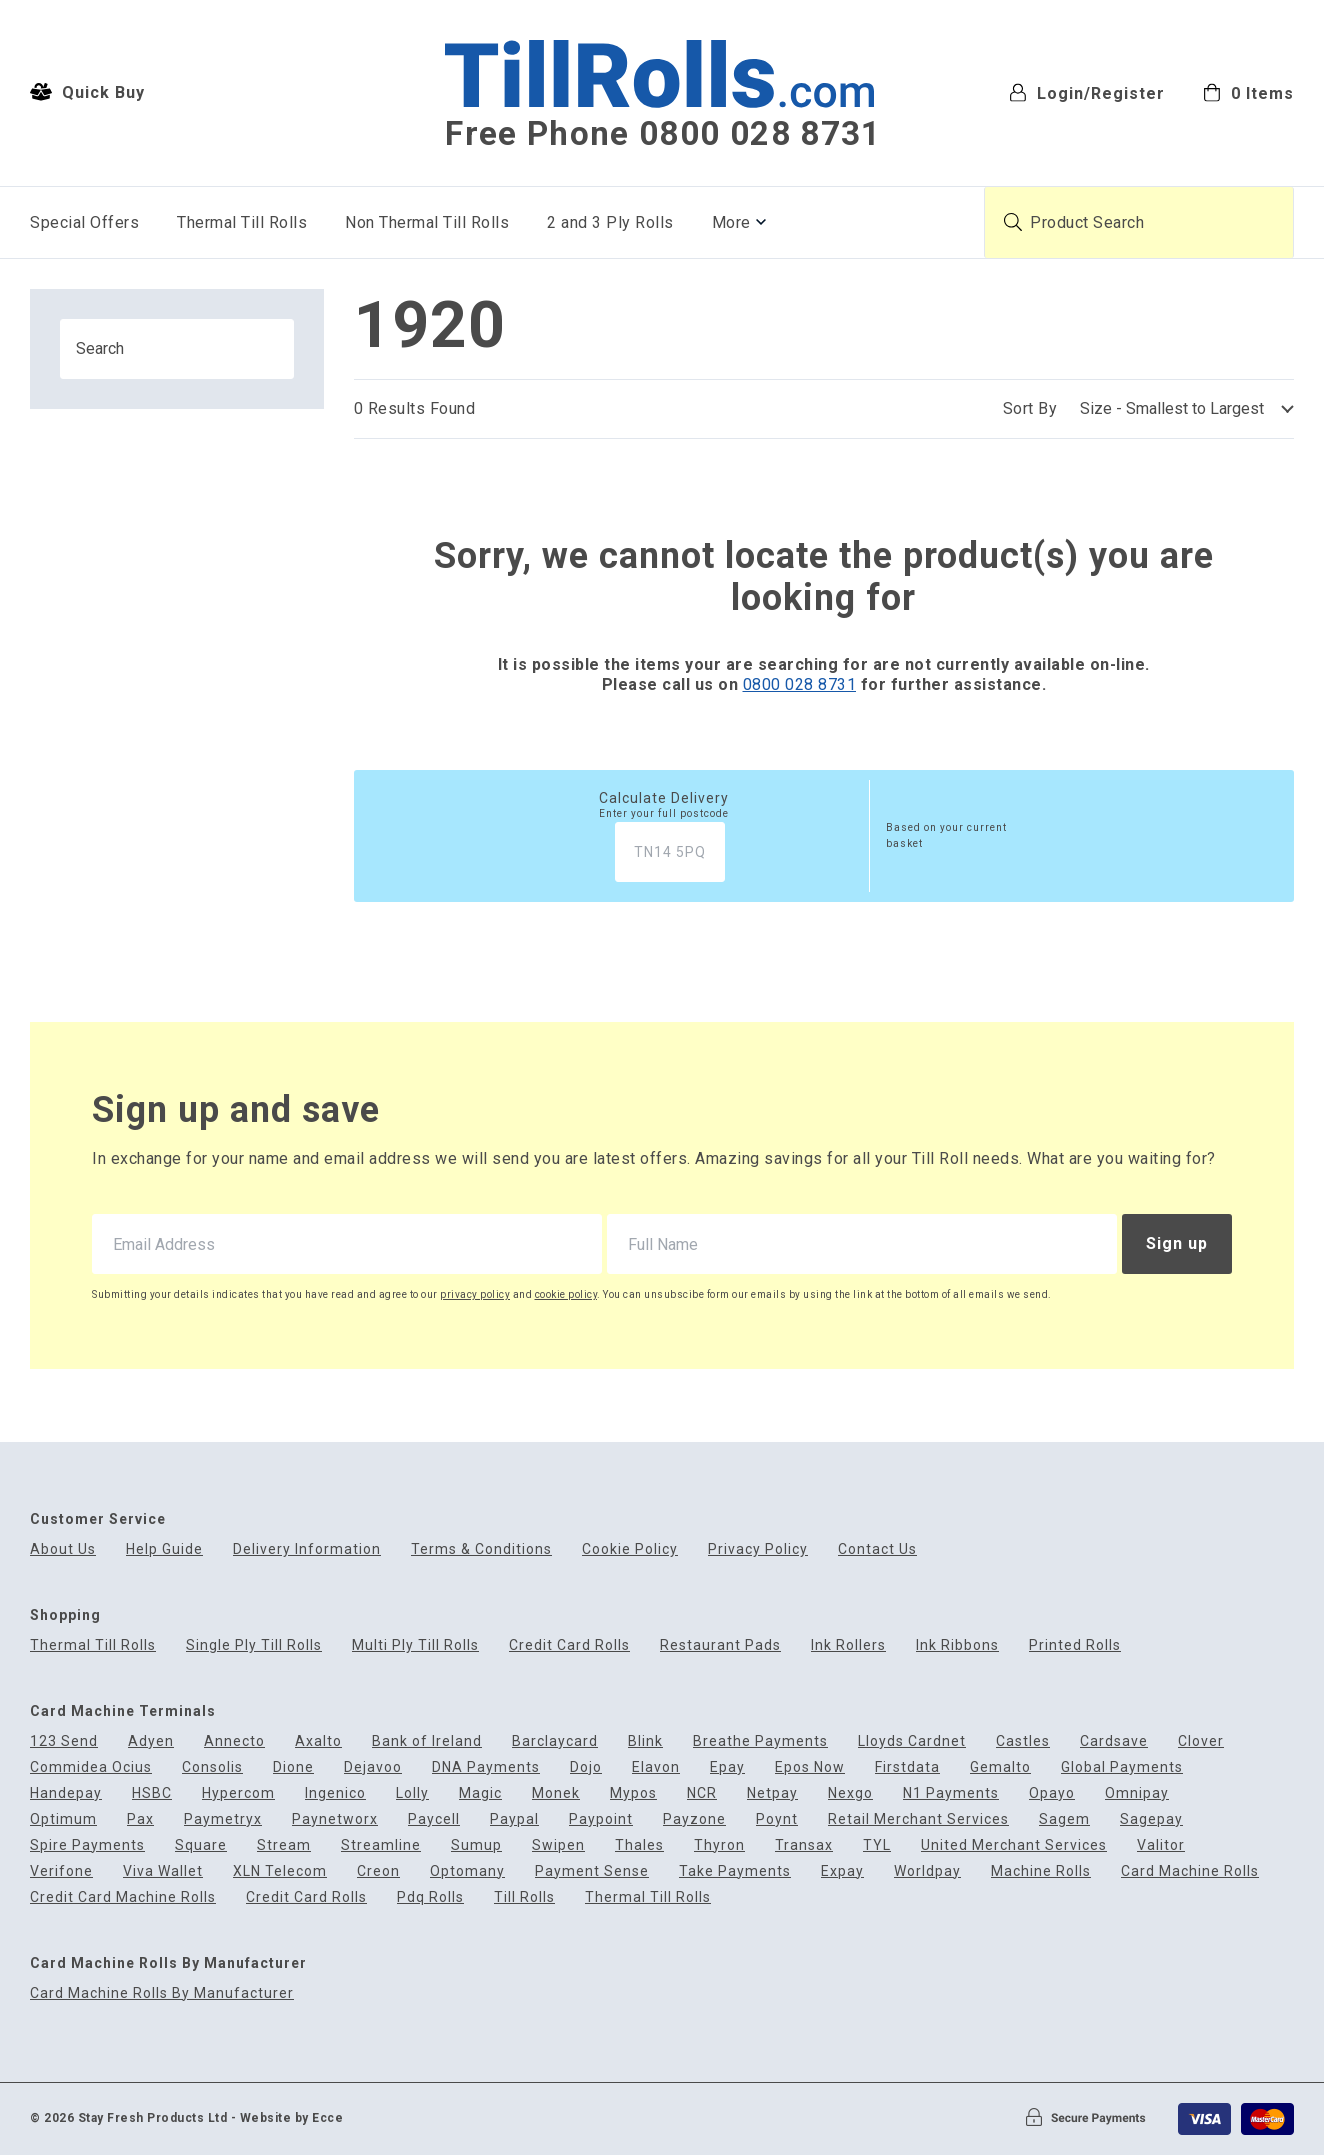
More (731, 222)
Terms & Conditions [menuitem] (481, 1549)
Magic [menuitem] (480, 1793)
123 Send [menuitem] (64, 1741)
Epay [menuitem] (727, 1767)
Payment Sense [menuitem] (592, 1871)
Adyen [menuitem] (151, 1741)
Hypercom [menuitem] (238, 1793)
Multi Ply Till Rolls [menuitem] (415, 1645)
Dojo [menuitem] (586, 1767)
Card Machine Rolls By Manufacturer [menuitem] (162, 1993)
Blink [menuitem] (645, 1741)
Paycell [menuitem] (434, 1819)
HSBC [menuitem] (152, 1793)
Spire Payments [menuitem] (87, 1845)
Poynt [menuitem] (777, 1819)
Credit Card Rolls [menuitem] (569, 1645)
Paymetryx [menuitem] (223, 1819)
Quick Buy (87, 92)
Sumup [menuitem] (476, 1845)
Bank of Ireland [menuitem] (427, 1741)
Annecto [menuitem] (234, 1741)
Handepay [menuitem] (66, 1793)
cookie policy (566, 1294)
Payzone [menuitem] (694, 1819)
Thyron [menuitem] (719, 1845)
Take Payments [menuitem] (735, 1871)
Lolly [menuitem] (412, 1793)
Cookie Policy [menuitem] (630, 1549)
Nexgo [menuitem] (850, 1793)
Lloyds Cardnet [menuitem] (912, 1741)
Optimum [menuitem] (63, 1819)
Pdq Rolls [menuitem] (430, 1897)
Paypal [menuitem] (514, 1819)
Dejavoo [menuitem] (373, 1767)
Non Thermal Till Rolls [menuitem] (427, 222)
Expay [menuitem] (842, 1871)
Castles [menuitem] (1023, 1741)
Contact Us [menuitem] (877, 1549)
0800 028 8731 (800, 684)
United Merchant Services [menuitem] (1014, 1845)
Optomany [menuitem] (467, 1871)
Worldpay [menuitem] (927, 1871)
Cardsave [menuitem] (1114, 1741)
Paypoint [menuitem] (601, 1819)
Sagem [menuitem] (1064, 1819)
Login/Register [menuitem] (1087, 92)
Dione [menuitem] (293, 1767)
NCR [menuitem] (702, 1793)
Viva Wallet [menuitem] (163, 1871)
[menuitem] (1248, 91)
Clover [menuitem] (1201, 1741)
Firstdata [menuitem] (907, 1767)
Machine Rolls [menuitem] (1041, 1871)
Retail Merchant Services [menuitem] (918, 1819)
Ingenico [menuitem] (335, 1793)
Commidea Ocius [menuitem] (91, 1767)
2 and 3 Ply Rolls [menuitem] (610, 222)
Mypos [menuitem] (633, 1793)
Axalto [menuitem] (318, 1741)
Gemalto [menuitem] (1000, 1767)
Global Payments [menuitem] (1122, 1767)
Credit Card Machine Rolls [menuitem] (123, 1897)
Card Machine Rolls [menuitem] (1190, 1871)
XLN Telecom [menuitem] (280, 1871)
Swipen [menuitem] (558, 1845)
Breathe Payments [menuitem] (760, 1741)
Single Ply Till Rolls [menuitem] (254, 1645)
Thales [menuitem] (639, 1845)
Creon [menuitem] (378, 1871)
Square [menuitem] (201, 1845)
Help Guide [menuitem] (164, 1549)
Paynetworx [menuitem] (335, 1819)
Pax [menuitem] (140, 1819)
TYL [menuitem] (877, 1845)
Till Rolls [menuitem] (524, 1897)
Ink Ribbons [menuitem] (957, 1645)
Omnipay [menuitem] (1137, 1793)
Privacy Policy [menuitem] (758, 1549)
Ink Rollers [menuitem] (848, 1645)
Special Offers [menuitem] (84, 222)
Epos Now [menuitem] (810, 1767)
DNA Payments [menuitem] (486, 1767)
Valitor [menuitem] (1161, 1845)
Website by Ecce (292, 2118)
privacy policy (475, 1294)
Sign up (1177, 1243)
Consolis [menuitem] (212, 1767)
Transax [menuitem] (804, 1845)
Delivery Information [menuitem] (307, 1549)
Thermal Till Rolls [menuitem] (242, 222)
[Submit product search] (1013, 222)
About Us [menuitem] (63, 1549)
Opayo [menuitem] (1052, 1793)
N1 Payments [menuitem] (951, 1793)
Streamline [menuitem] (381, 1845)
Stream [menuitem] (284, 1845)
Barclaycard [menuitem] (555, 1741)
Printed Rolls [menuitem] (1075, 1645)
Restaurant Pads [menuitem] (720, 1645)
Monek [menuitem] (556, 1793)
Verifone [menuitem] (61, 1871)
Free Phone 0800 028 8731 (663, 134)
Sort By (1030, 408)
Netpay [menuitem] (772, 1793)
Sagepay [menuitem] (1151, 1819)
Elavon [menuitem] (656, 1767)
